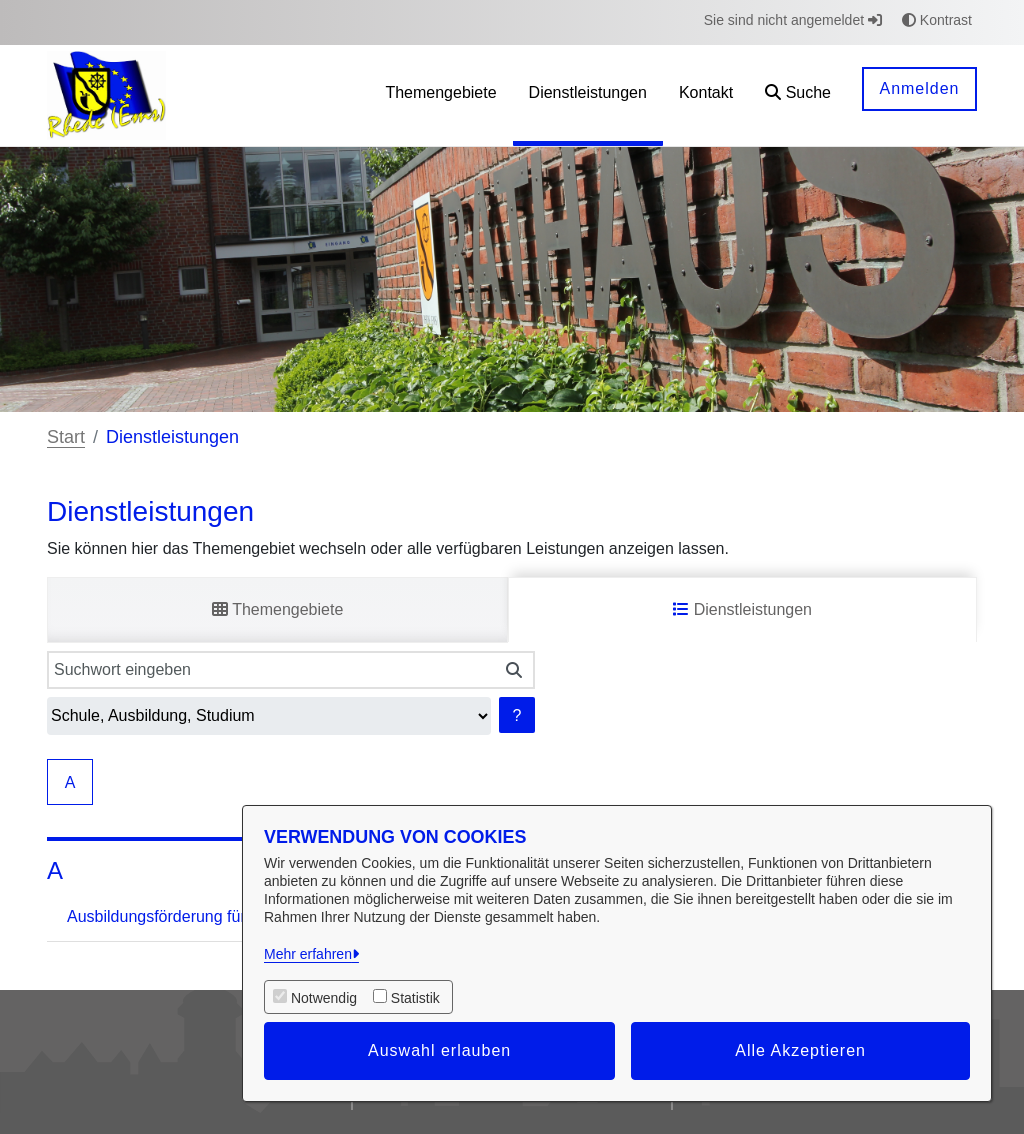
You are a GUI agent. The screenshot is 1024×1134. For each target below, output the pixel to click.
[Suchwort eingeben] (270, 670)
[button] (798, 95)
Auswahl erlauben (439, 1050)
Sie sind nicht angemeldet (793, 20)
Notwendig (324, 998)
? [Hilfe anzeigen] (517, 715)
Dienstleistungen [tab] (742, 609)
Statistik (415, 998)
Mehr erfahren (308, 954)
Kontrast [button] (937, 20)
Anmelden (919, 88)
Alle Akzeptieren (800, 1050)
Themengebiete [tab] (277, 609)
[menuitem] (440, 95)
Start (66, 437)
